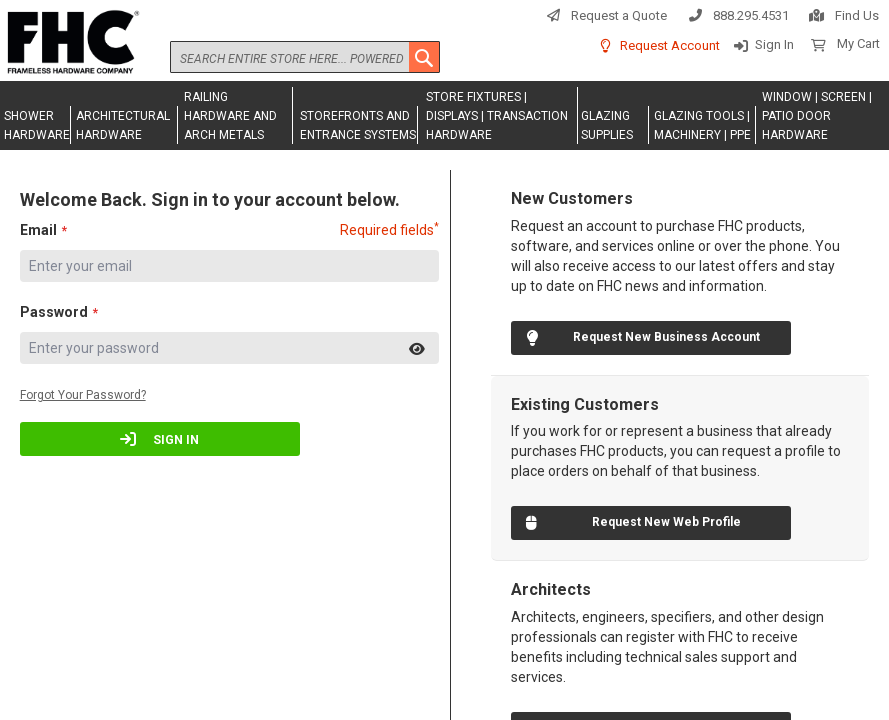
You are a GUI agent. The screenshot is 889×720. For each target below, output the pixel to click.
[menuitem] (35, 125)
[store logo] (70, 43)
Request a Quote (619, 15)
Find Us (857, 15)
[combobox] (305, 57)
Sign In (774, 44)
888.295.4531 (751, 15)
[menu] (444, 115)
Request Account (670, 45)
